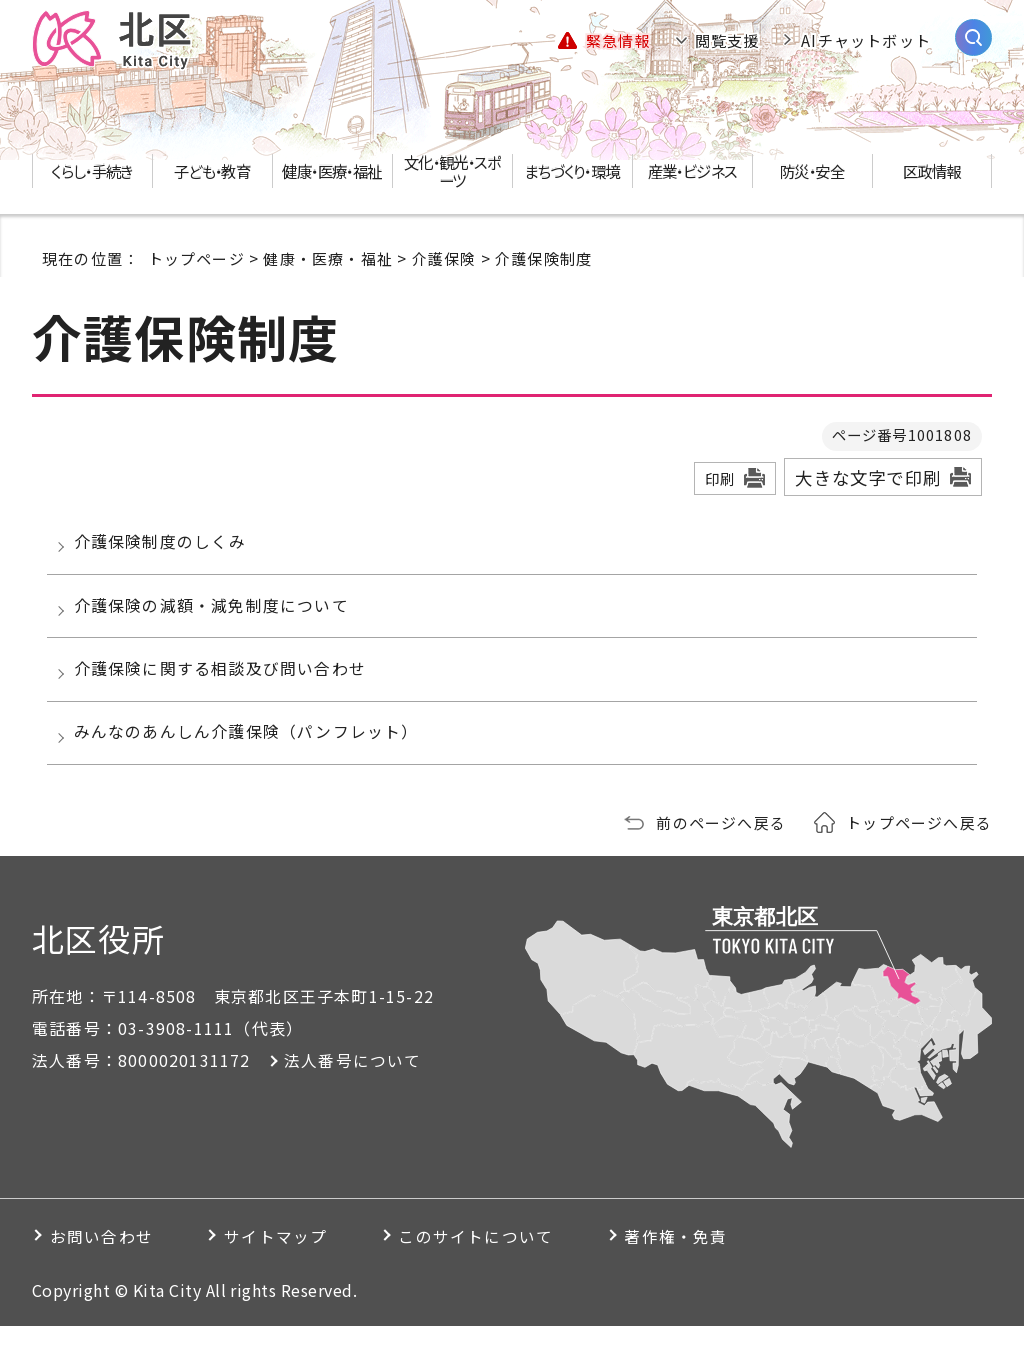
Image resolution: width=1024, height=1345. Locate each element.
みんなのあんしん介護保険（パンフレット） (249, 749)
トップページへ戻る (919, 841)
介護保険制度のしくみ (163, 544)
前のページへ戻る (721, 841)
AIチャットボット (866, 40)
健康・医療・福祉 (328, 258)
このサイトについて (495, 1255)
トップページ (196, 258)
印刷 (720, 478)
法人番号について (353, 1079)
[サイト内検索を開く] (973, 37)
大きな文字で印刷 (868, 477)
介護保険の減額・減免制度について (214, 613)
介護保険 (444, 258)
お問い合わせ (103, 1255)
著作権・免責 (704, 1255)
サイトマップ (286, 1255)
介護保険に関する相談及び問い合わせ (223, 681)
